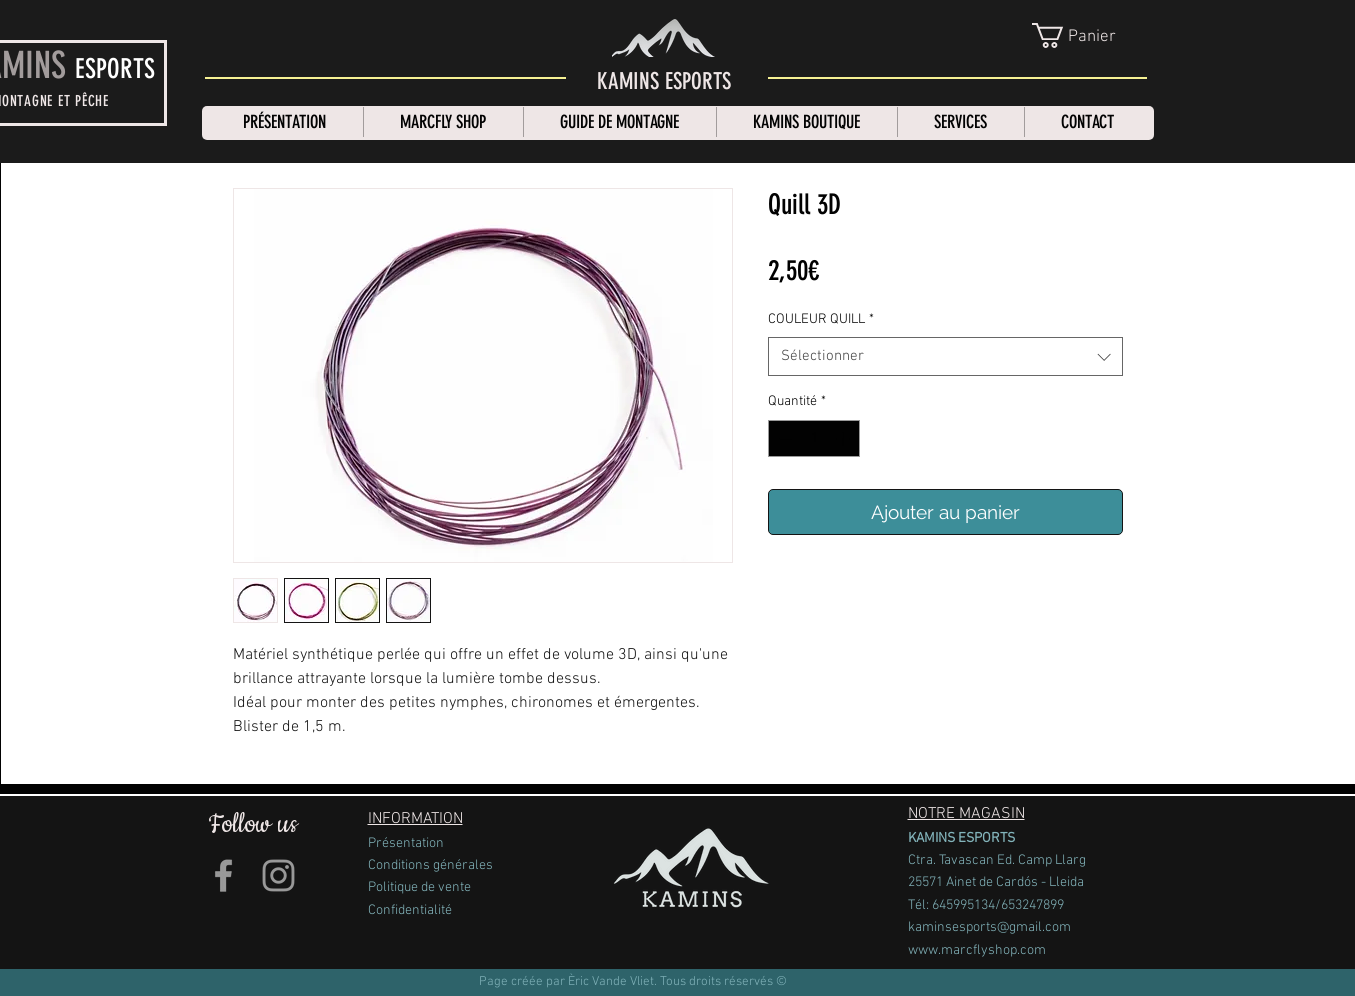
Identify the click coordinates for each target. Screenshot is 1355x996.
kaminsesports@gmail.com (989, 927)
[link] (1091, 35)
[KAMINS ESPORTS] (664, 82)
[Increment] (844, 438)
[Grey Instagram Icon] (278, 875)
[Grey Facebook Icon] (223, 875)
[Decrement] (783, 438)
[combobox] (945, 356)
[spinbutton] (814, 438)
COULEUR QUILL (821, 319)
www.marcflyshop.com (977, 950)
